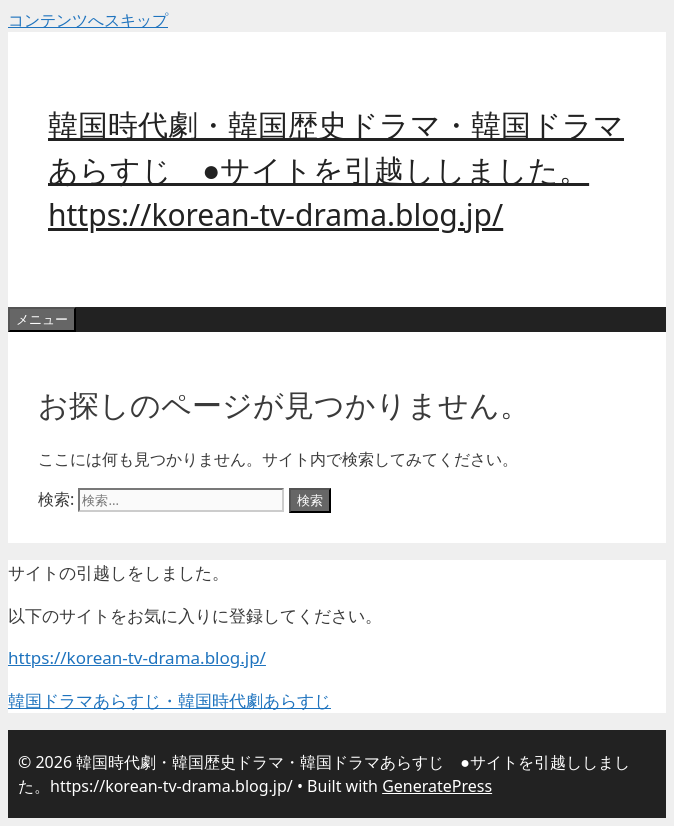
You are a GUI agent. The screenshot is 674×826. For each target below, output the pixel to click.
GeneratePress (437, 786)
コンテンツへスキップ (88, 20)
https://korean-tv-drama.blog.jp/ (137, 657)
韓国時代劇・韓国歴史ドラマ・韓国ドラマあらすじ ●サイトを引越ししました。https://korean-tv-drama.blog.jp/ (336, 169)
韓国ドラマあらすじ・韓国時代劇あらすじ (169, 700)
